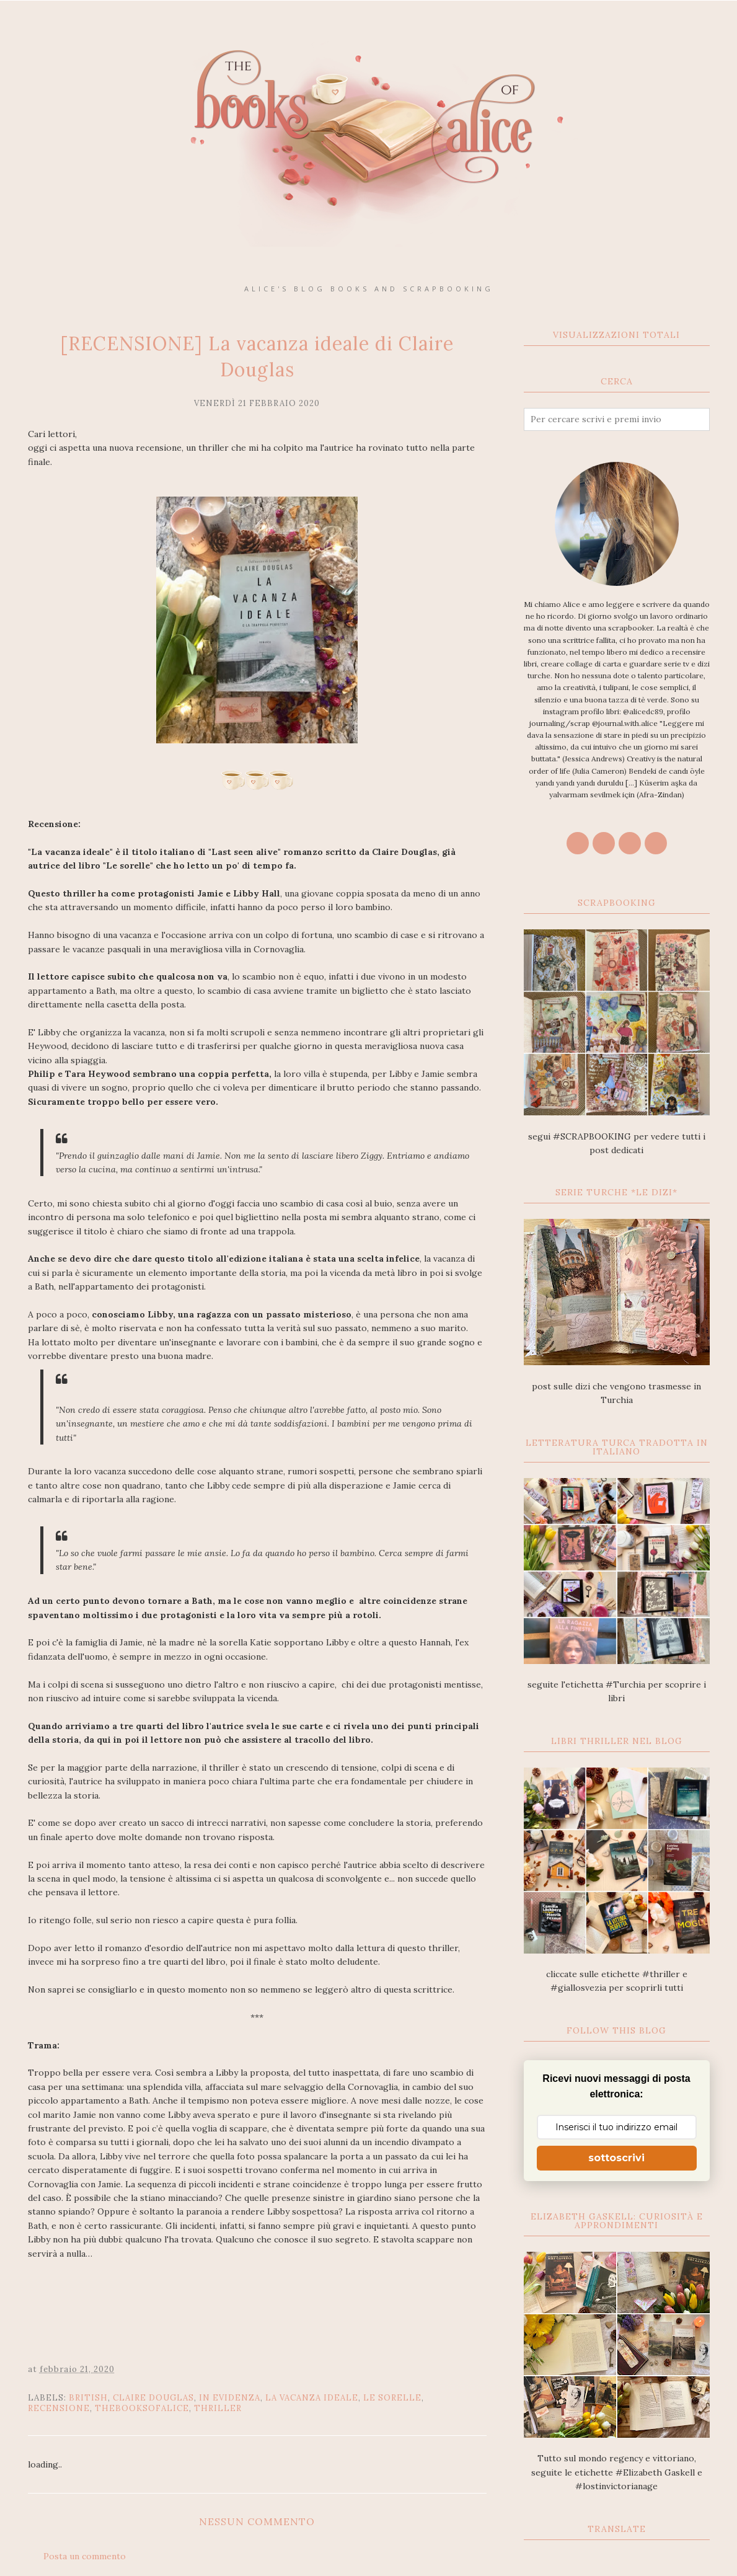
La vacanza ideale (311, 2397)
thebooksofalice (142, 2408)
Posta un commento (84, 2556)
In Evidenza (229, 2397)
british (88, 2397)
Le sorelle (392, 2397)
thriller (218, 2408)
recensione (59, 2408)
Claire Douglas (153, 2397)
